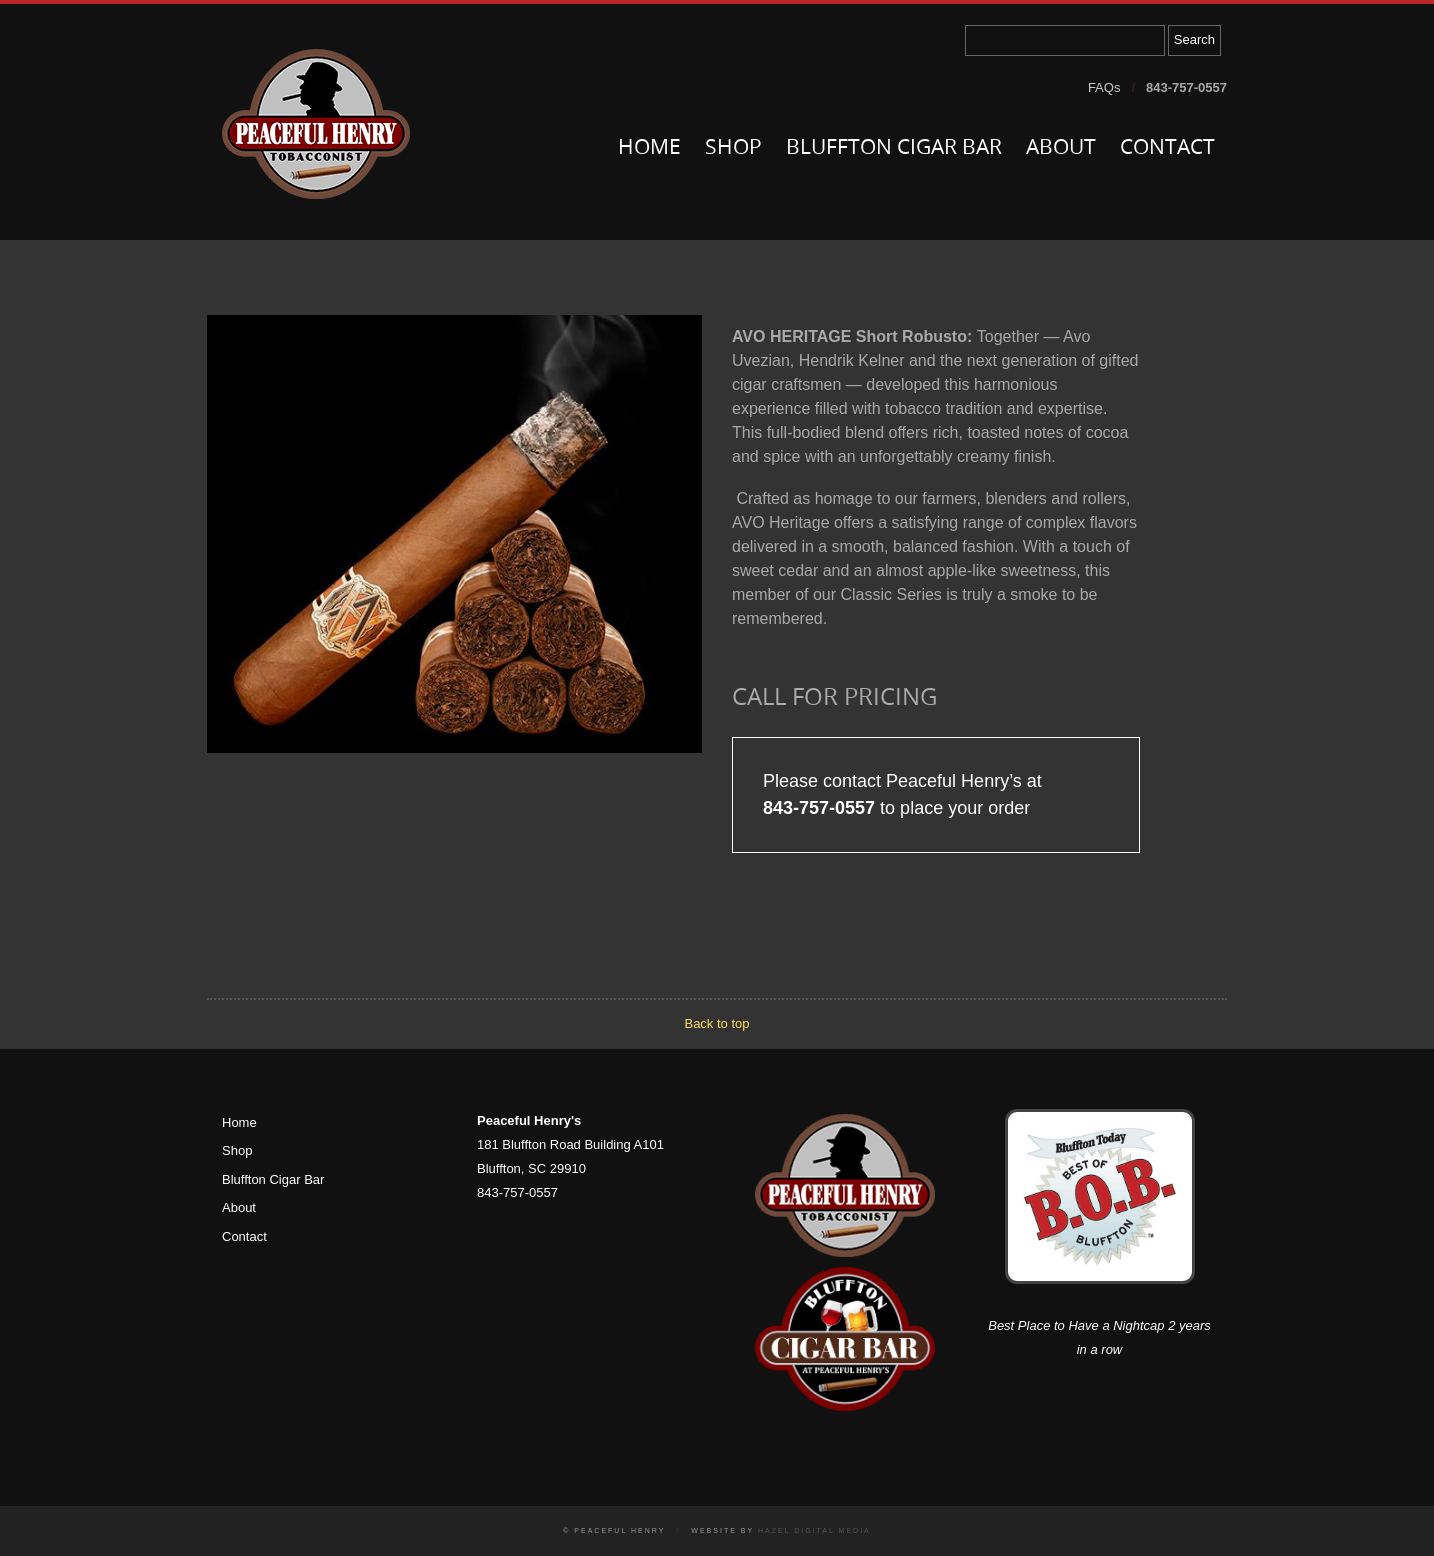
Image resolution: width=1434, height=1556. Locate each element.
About (1061, 148)
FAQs (1104, 87)
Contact (1167, 148)
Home (649, 148)
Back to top (716, 1023)
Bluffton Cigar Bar (894, 148)
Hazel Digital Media (814, 1530)
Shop (733, 148)
